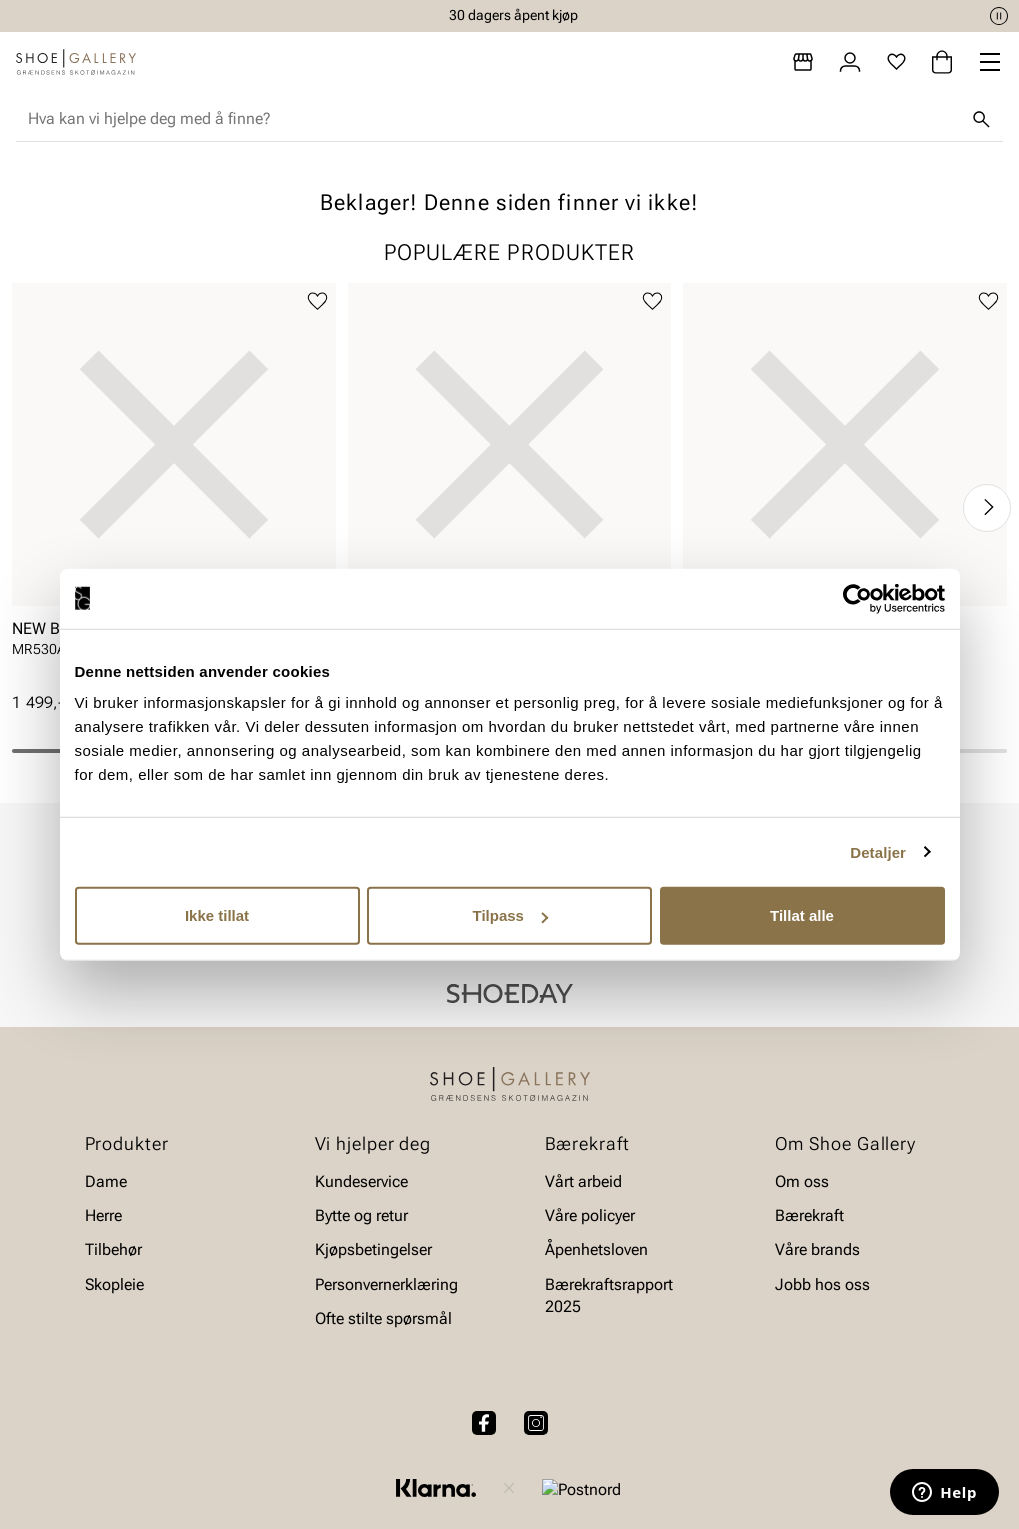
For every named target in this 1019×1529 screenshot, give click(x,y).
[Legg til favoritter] (317, 301)
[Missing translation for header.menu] (990, 62)
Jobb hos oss (822, 1284)
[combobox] (493, 119)
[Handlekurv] (942, 62)
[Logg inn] (850, 62)
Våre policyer (590, 1215)
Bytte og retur (361, 1215)
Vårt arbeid (583, 1181)
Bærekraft (809, 1215)
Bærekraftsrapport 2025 (609, 1295)
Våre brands (817, 1250)
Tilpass (510, 915)
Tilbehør (113, 1250)
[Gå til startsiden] (76, 62)
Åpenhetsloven (596, 1250)
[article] (174, 487)
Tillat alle (802, 915)
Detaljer (878, 851)
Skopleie (114, 1284)
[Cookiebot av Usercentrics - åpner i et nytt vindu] (857, 598)
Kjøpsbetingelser (373, 1250)
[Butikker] (803, 62)
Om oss (802, 1181)
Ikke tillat (217, 915)
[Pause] (999, 16)
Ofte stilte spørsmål (383, 1319)
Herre (103, 1215)
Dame (106, 1181)
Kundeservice (361, 1181)
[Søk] (981, 119)
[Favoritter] (896, 62)
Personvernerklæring (386, 1284)
